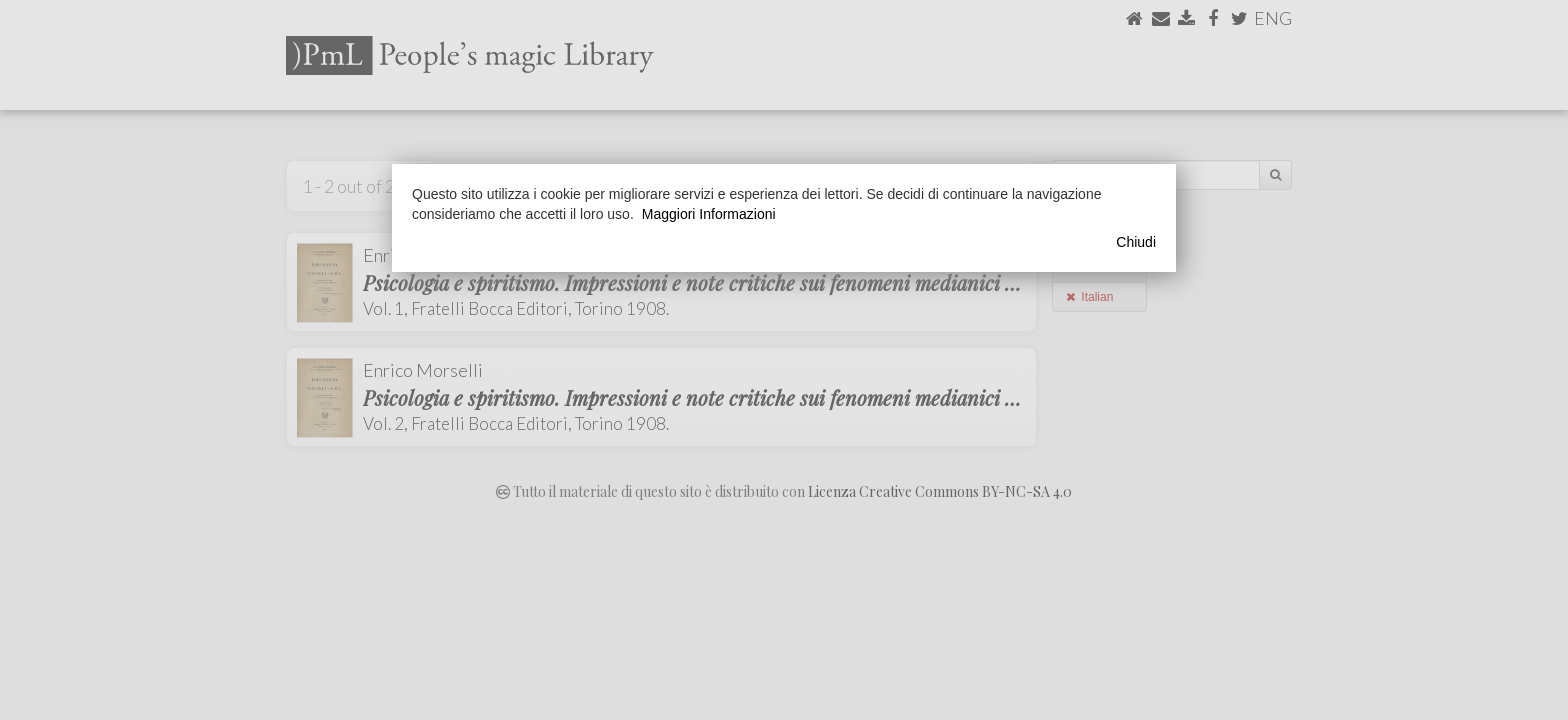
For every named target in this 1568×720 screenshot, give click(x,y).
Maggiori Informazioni (709, 214)
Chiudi (1136, 242)
